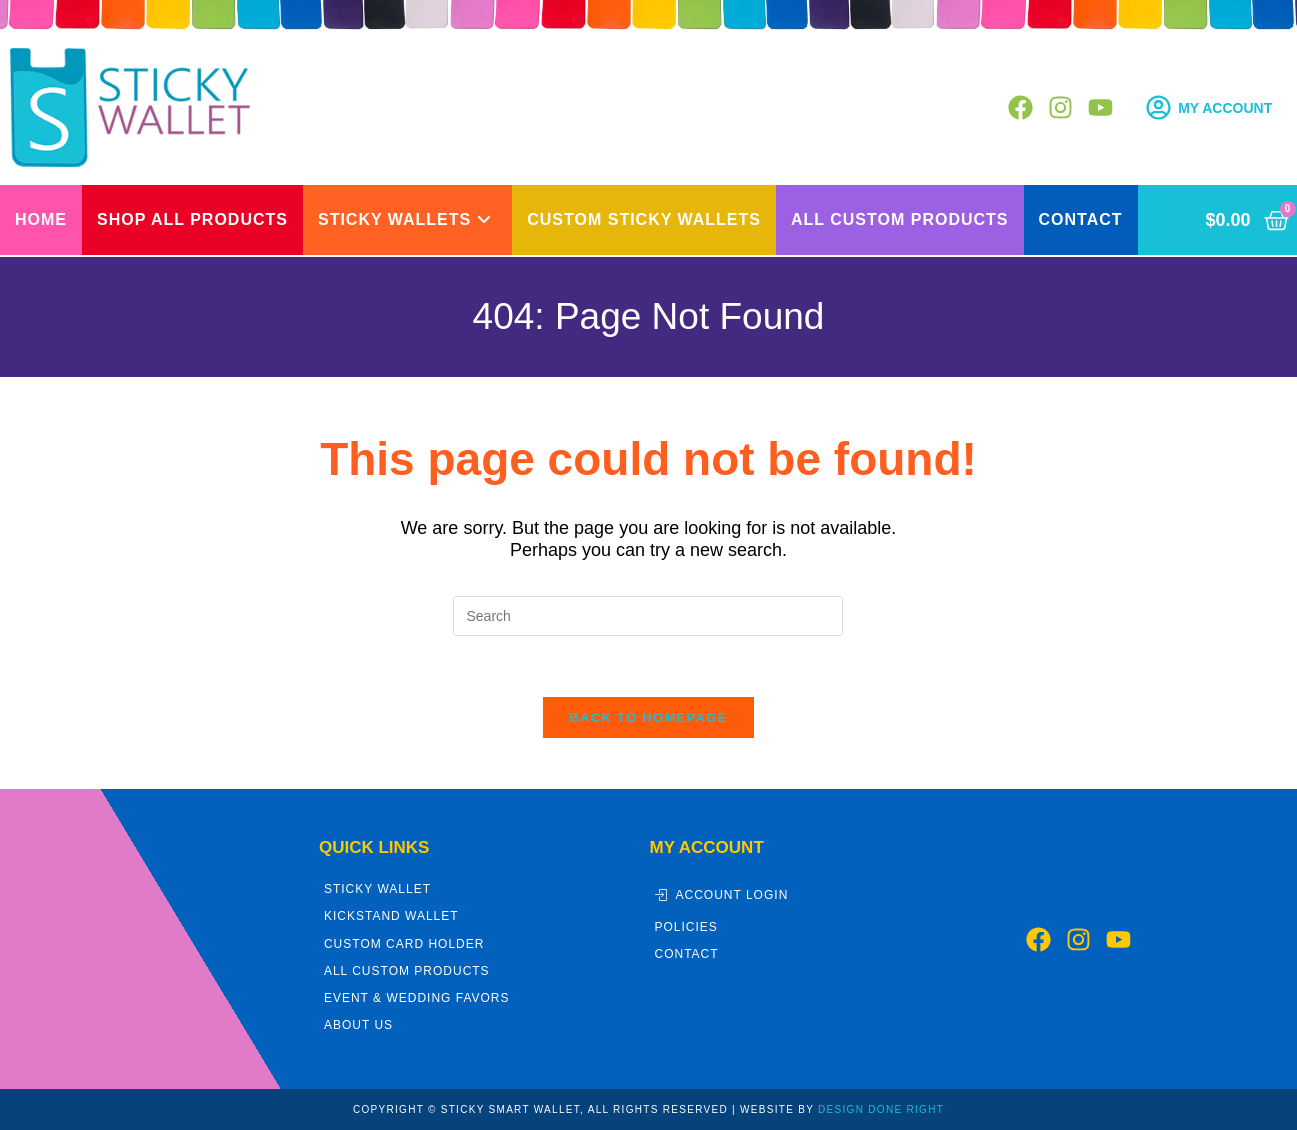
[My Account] (1158, 107)
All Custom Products (407, 971)
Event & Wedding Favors (417, 998)
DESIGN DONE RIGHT (881, 1109)
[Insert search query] (648, 616)
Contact (687, 954)
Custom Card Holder (404, 944)
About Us (358, 1025)
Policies (686, 927)
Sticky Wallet (377, 889)
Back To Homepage (648, 717)
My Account (1225, 108)
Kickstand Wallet (391, 916)
